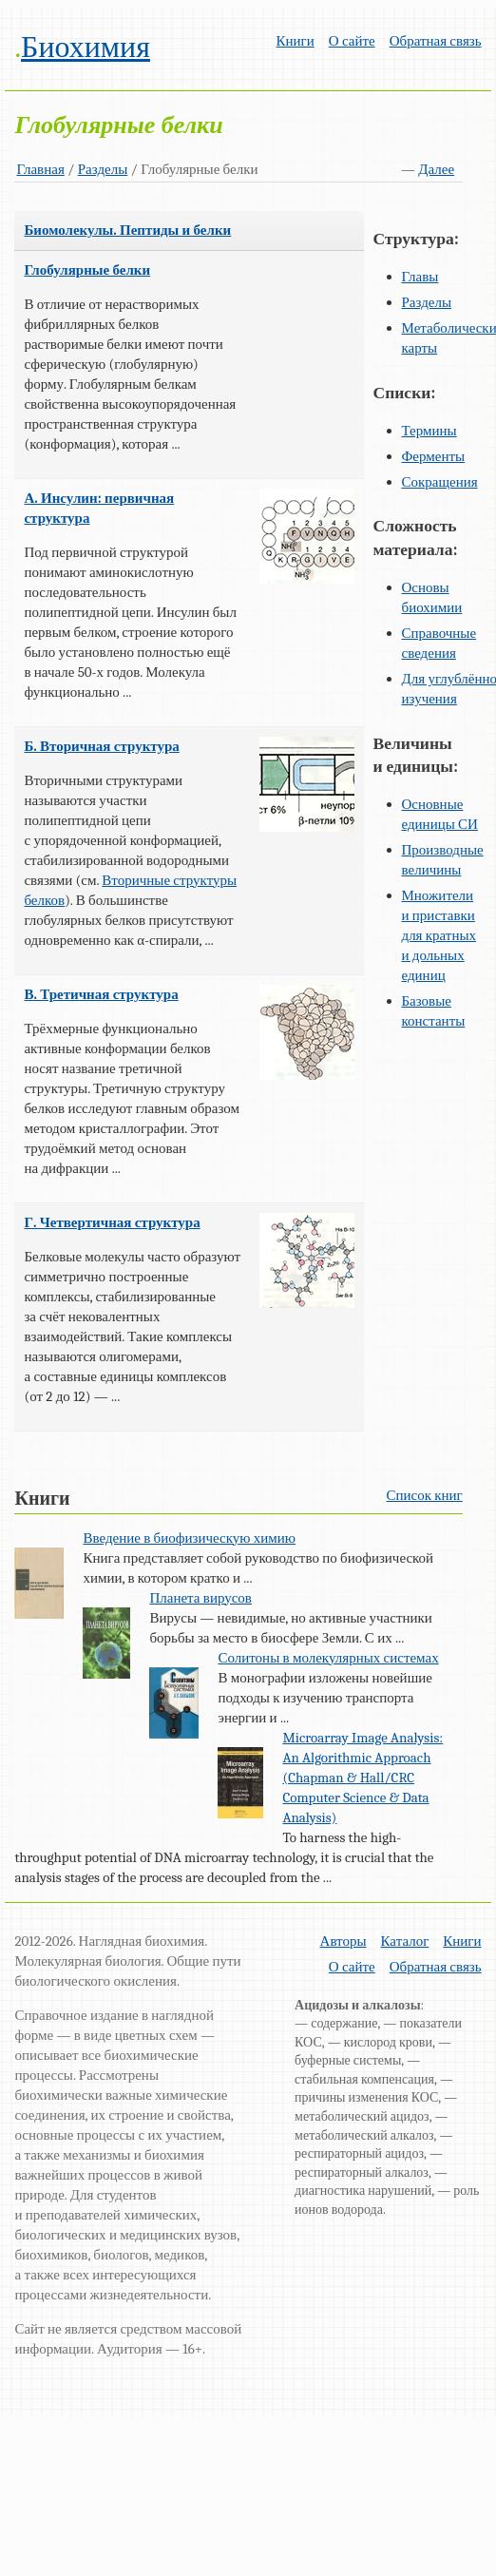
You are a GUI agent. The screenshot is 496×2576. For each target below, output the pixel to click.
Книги (296, 40)
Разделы (103, 169)
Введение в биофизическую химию (189, 1538)
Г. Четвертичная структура (112, 1222)
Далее (436, 169)
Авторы (343, 1941)
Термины (429, 430)
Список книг (424, 1495)
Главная (40, 169)
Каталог (405, 1941)
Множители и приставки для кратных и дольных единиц (439, 935)
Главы (420, 276)
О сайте (352, 40)
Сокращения (440, 481)
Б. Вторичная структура (101, 746)
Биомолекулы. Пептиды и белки (127, 230)
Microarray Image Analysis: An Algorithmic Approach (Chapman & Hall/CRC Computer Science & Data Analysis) (362, 1777)
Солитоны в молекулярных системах (328, 1657)
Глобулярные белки (87, 270)
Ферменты (434, 456)
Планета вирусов (200, 1597)
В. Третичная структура (101, 994)
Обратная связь (436, 40)
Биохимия (85, 47)
